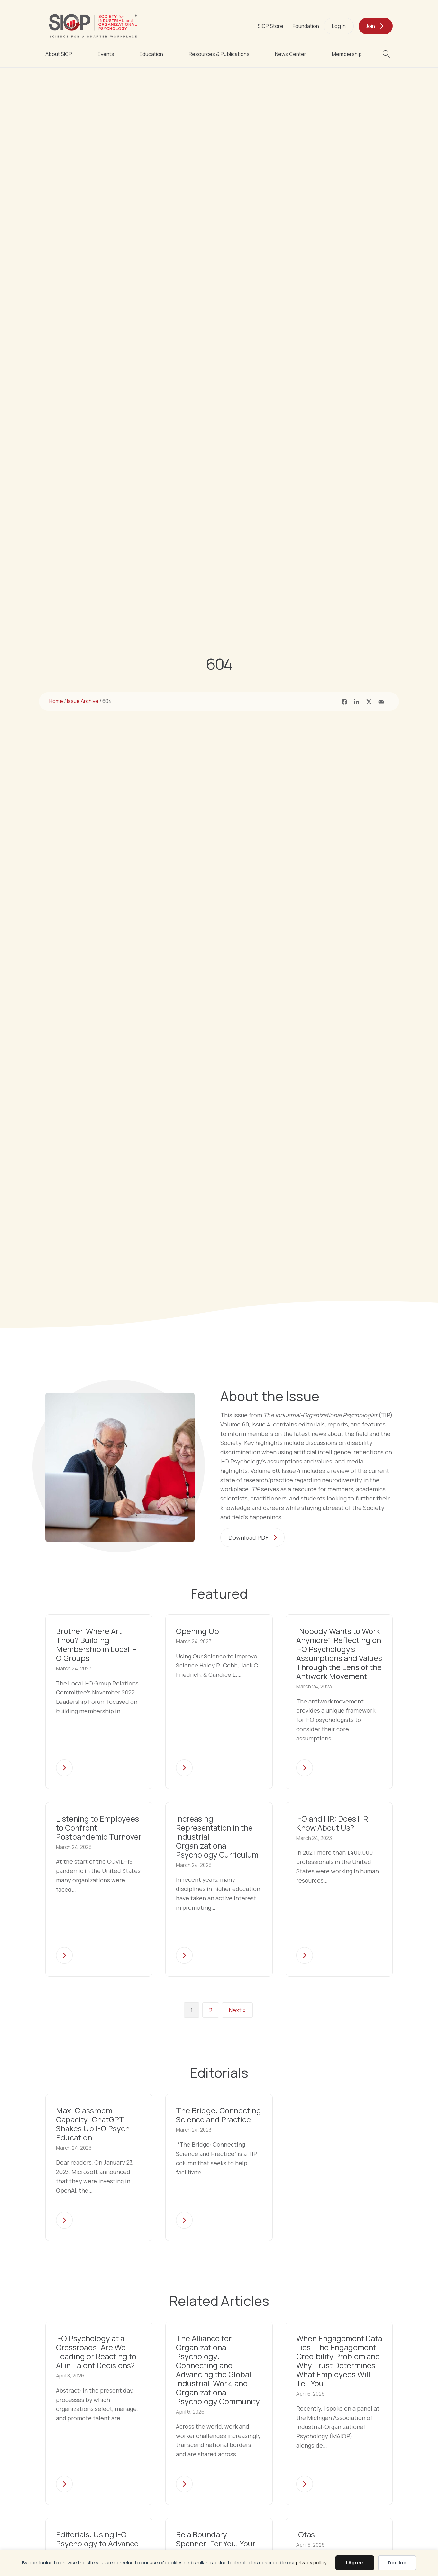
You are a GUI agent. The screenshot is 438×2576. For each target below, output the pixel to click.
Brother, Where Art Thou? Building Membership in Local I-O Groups (96, 1644)
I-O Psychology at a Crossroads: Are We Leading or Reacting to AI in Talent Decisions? (96, 2352)
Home (56, 701)
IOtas (305, 2535)
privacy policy (311, 2562)
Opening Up (197, 1631)
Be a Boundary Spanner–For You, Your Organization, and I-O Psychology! (215, 2549)
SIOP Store (270, 26)
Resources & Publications (219, 54)
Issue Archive (82, 701)
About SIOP (58, 54)
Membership (347, 54)
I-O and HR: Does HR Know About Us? (332, 1823)
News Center (290, 54)
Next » (237, 2010)
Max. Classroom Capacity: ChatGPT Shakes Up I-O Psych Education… (93, 2124)
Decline (397, 2562)
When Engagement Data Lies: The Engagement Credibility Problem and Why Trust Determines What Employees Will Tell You (339, 2361)
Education (151, 54)
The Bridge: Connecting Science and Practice (218, 2115)
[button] (388, 54)
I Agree (354, 2562)
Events (106, 54)
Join (370, 26)
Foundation (306, 26)
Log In (339, 26)
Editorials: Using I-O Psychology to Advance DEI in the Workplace (97, 2544)
